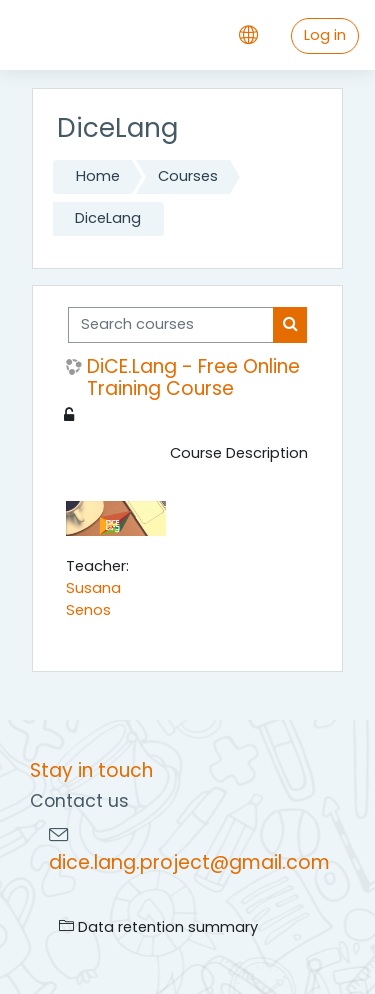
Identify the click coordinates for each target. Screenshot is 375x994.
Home (98, 176)
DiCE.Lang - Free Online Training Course (193, 378)
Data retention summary (158, 927)
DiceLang (108, 218)
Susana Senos (93, 599)
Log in (325, 35)
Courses (188, 176)
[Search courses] (171, 325)
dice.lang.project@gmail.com (189, 862)
